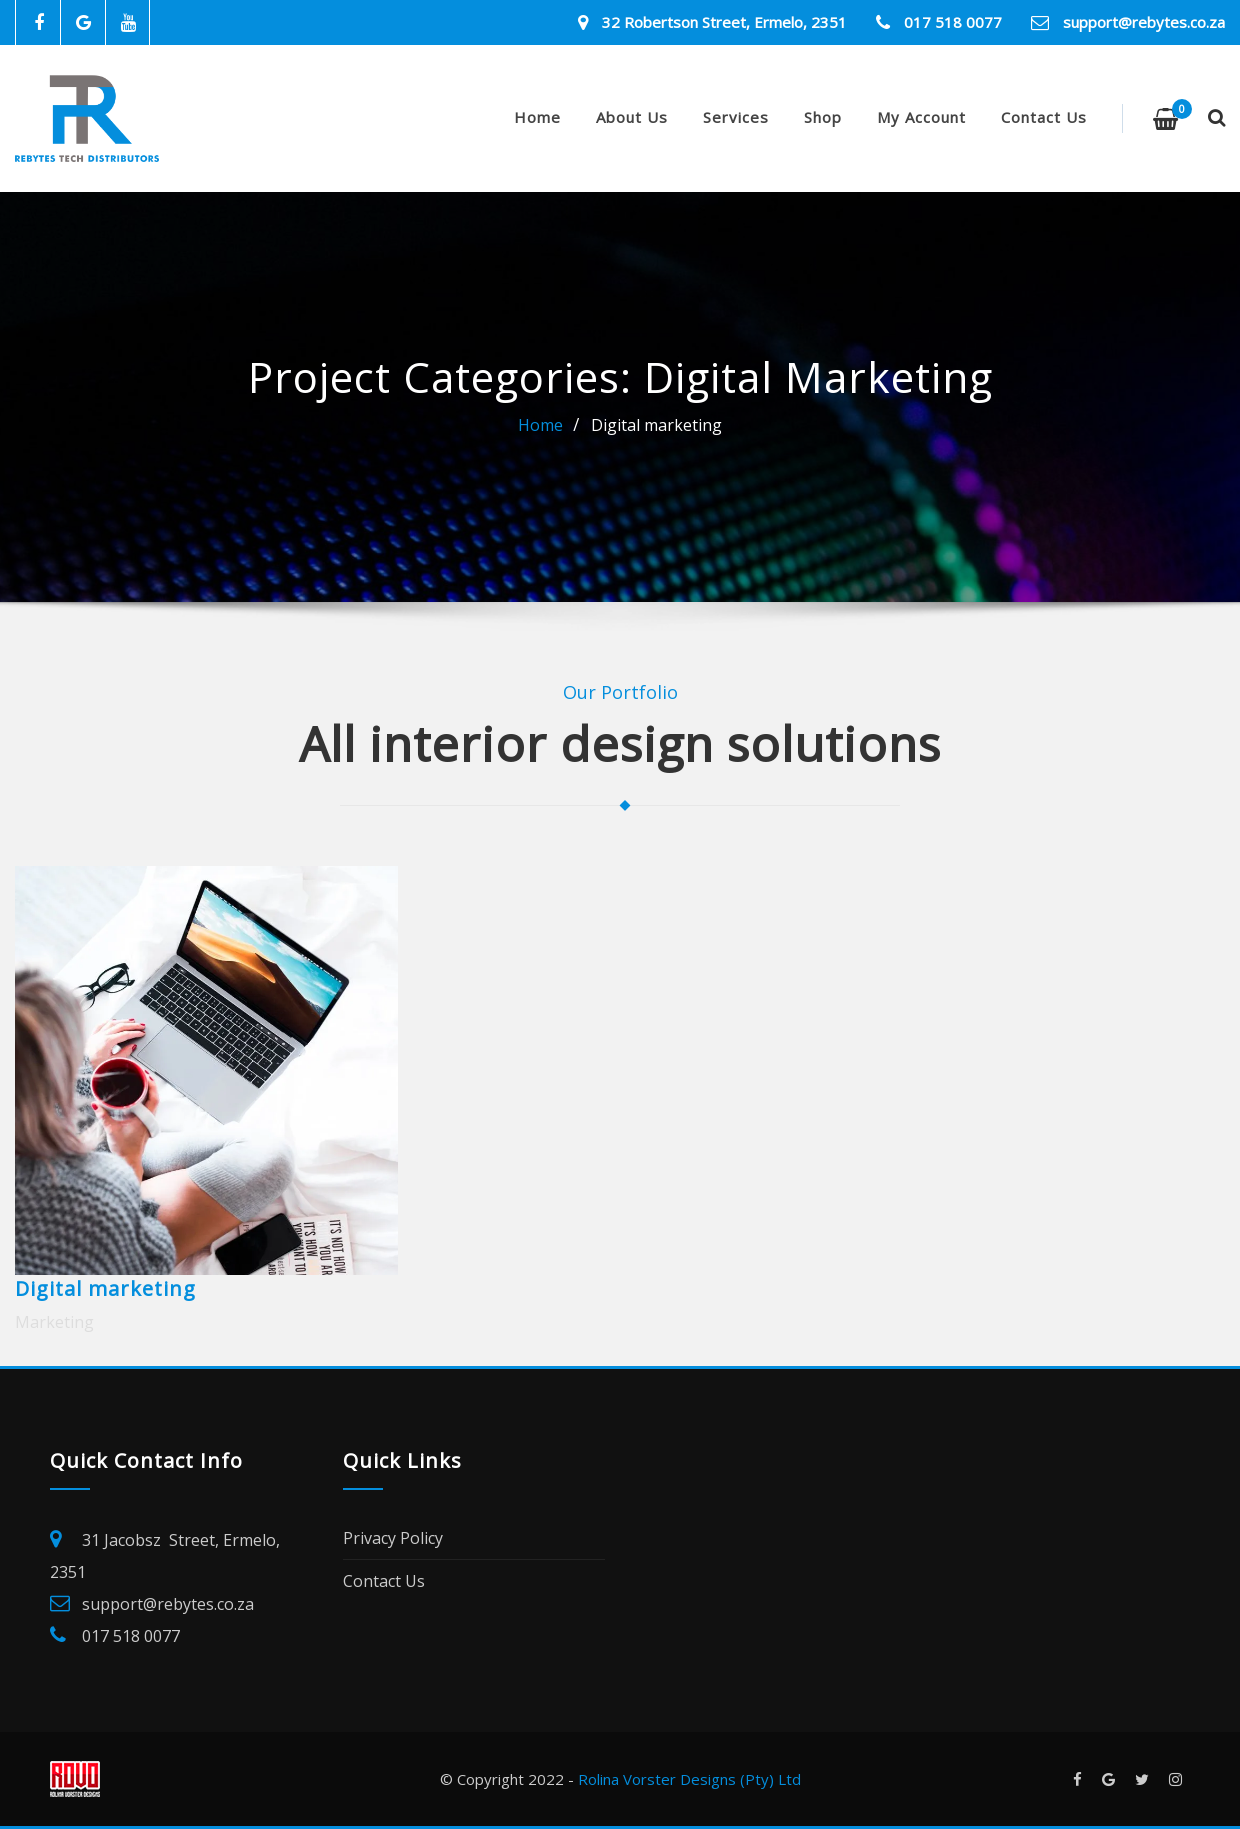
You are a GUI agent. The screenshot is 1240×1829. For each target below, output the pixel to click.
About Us (632, 117)
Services (736, 117)
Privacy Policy (393, 1538)
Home (537, 117)
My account (921, 117)
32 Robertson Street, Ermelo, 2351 (724, 22)
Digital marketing (656, 425)
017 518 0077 (953, 22)
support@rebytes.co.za (1144, 22)
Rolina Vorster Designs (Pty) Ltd (689, 1779)
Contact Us (1044, 117)
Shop (823, 117)
